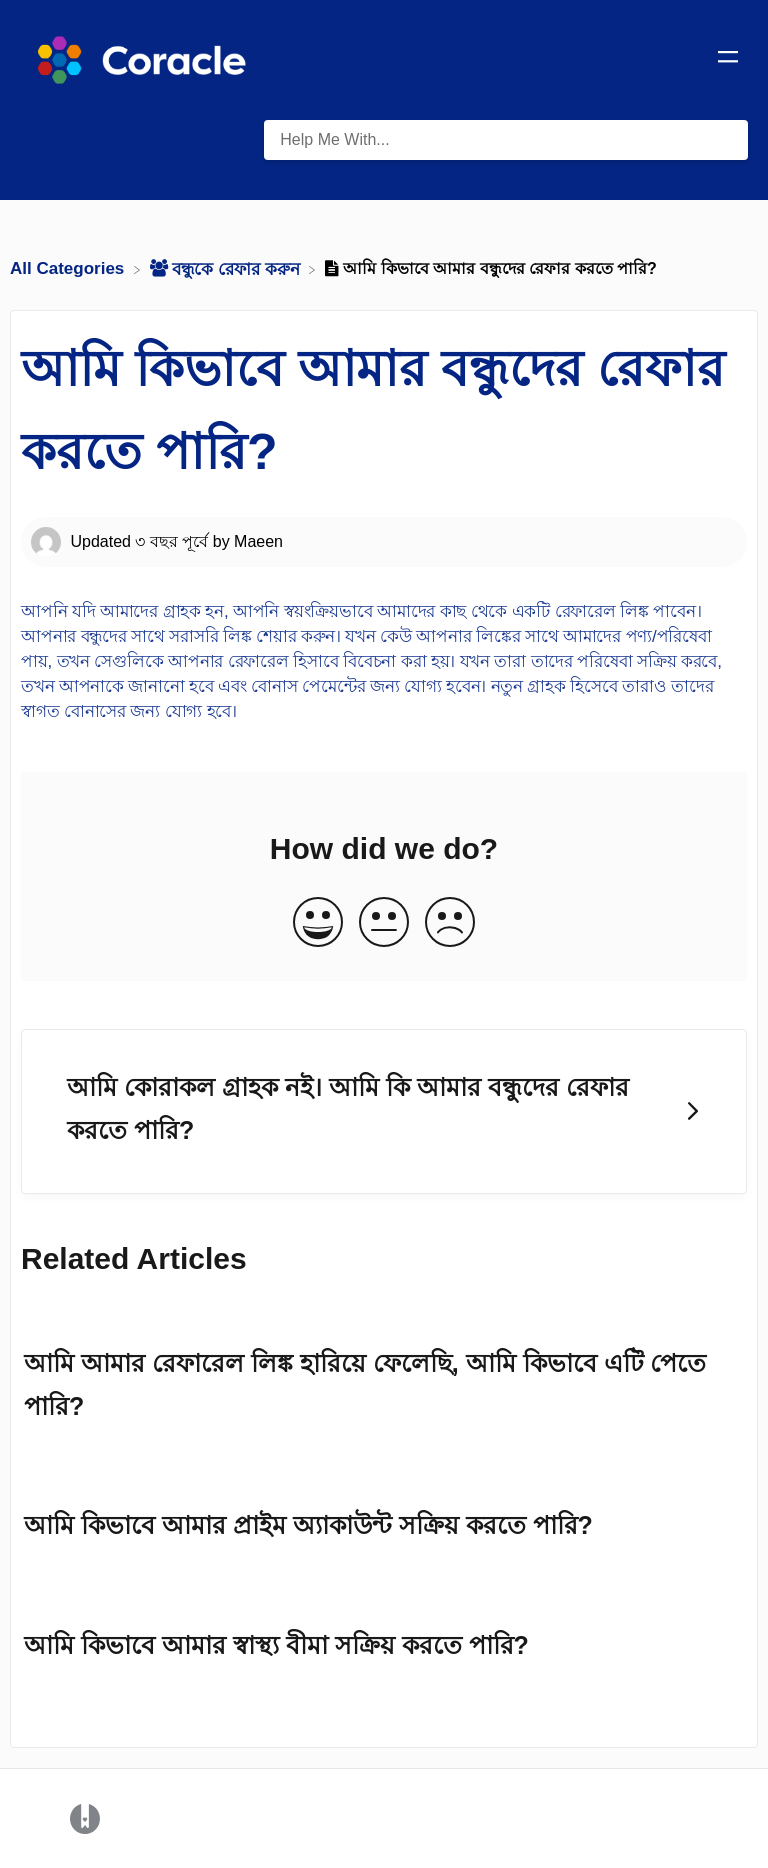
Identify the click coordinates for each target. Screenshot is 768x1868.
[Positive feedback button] (318, 923)
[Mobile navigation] (728, 60)
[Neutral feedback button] (384, 923)
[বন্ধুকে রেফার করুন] (227, 268)
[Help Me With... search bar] (506, 140)
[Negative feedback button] (450, 923)
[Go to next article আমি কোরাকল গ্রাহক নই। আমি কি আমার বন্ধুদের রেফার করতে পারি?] (384, 1111)
